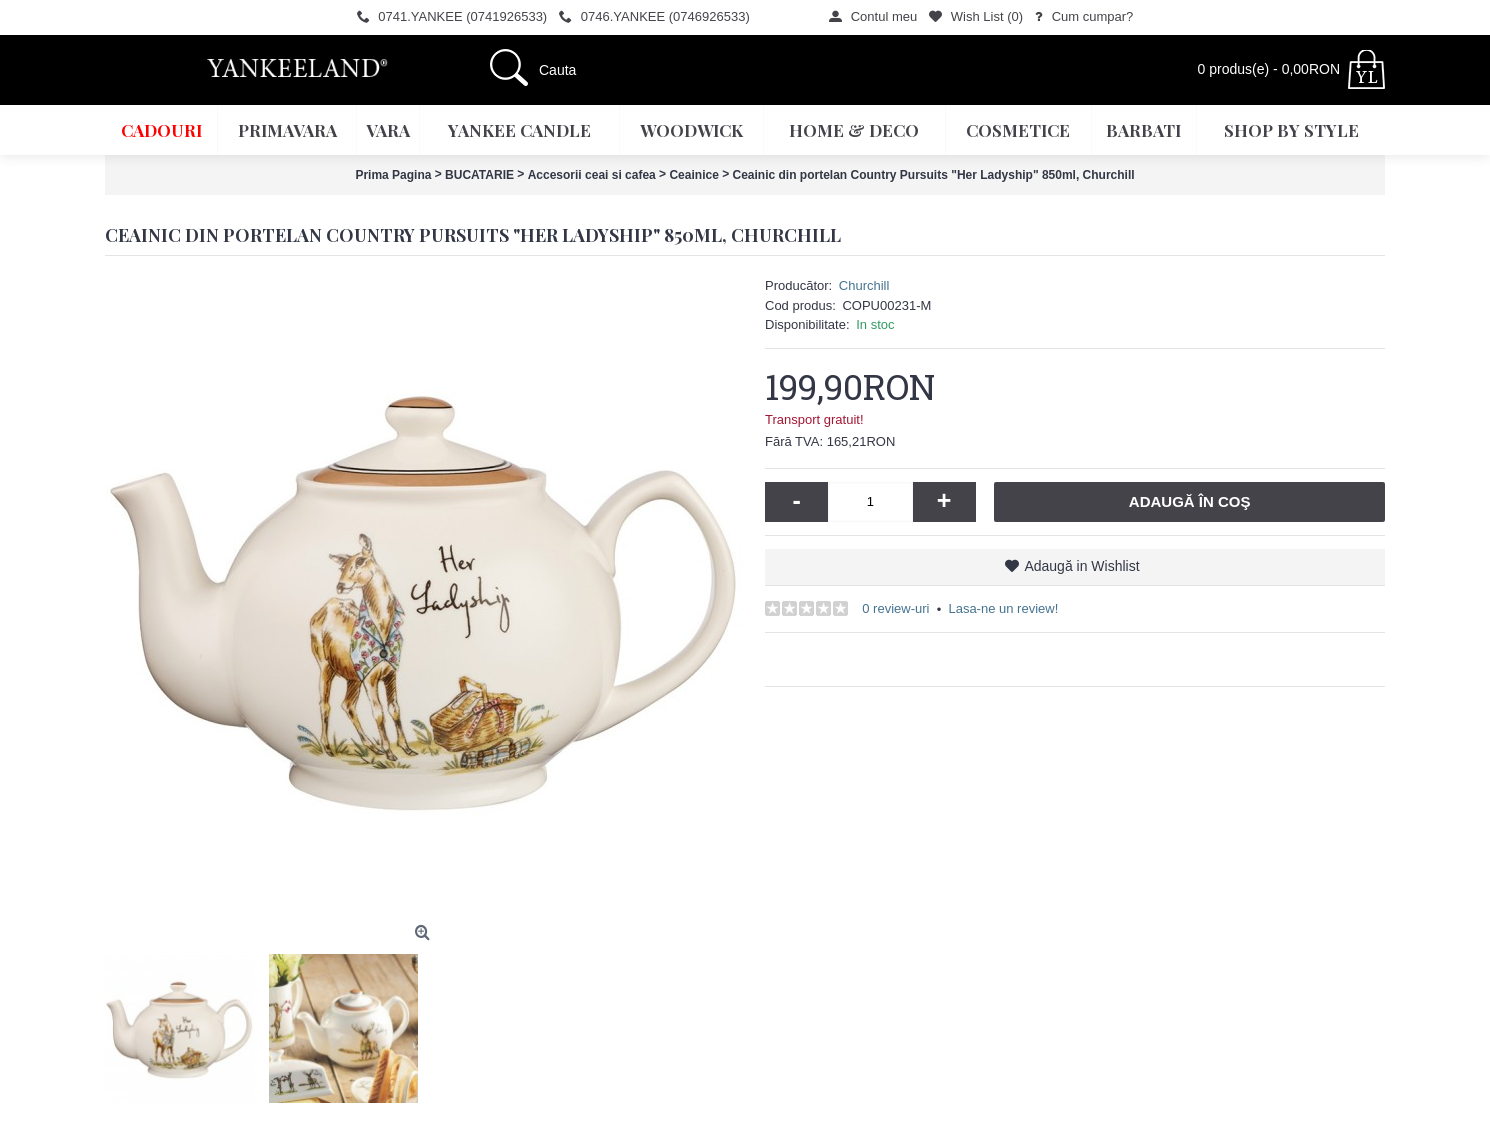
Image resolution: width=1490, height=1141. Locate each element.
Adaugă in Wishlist (1081, 566)
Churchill (864, 285)
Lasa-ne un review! (1003, 608)
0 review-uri (895, 608)
